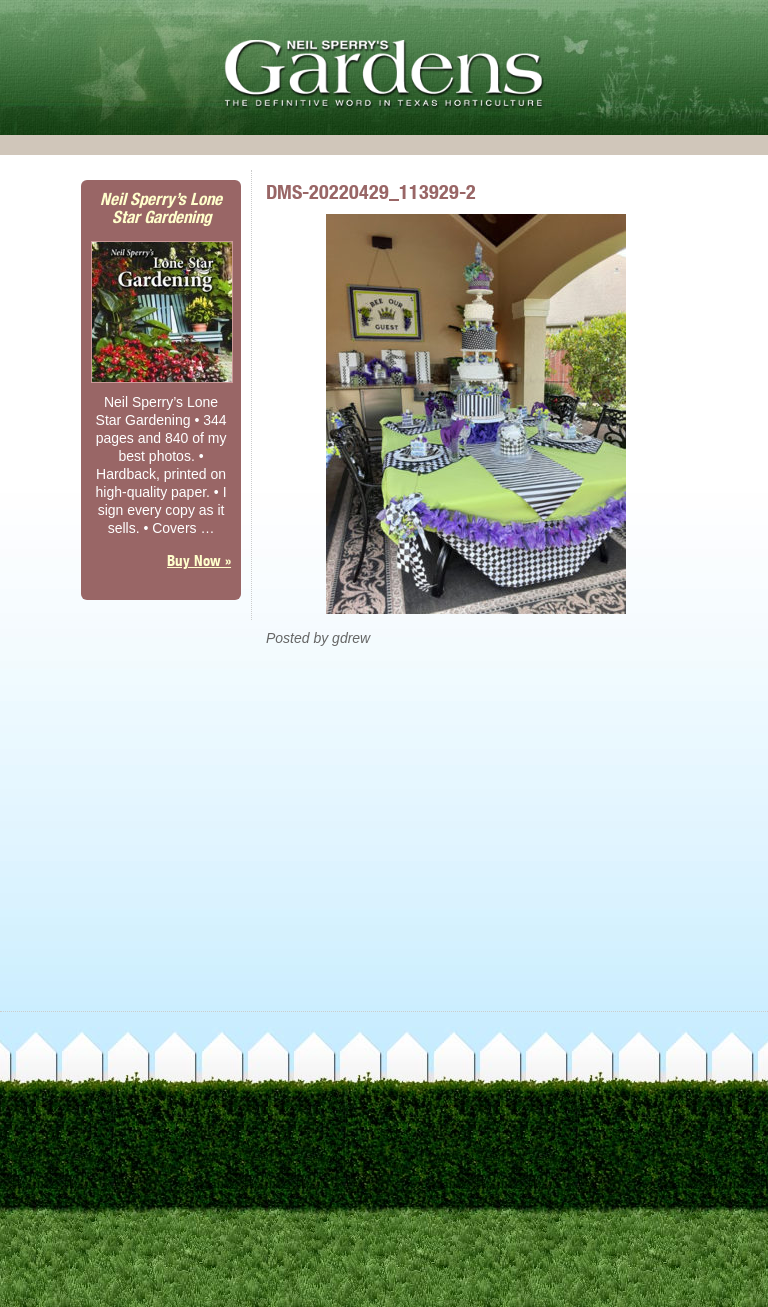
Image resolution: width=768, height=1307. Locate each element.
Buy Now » (199, 560)
